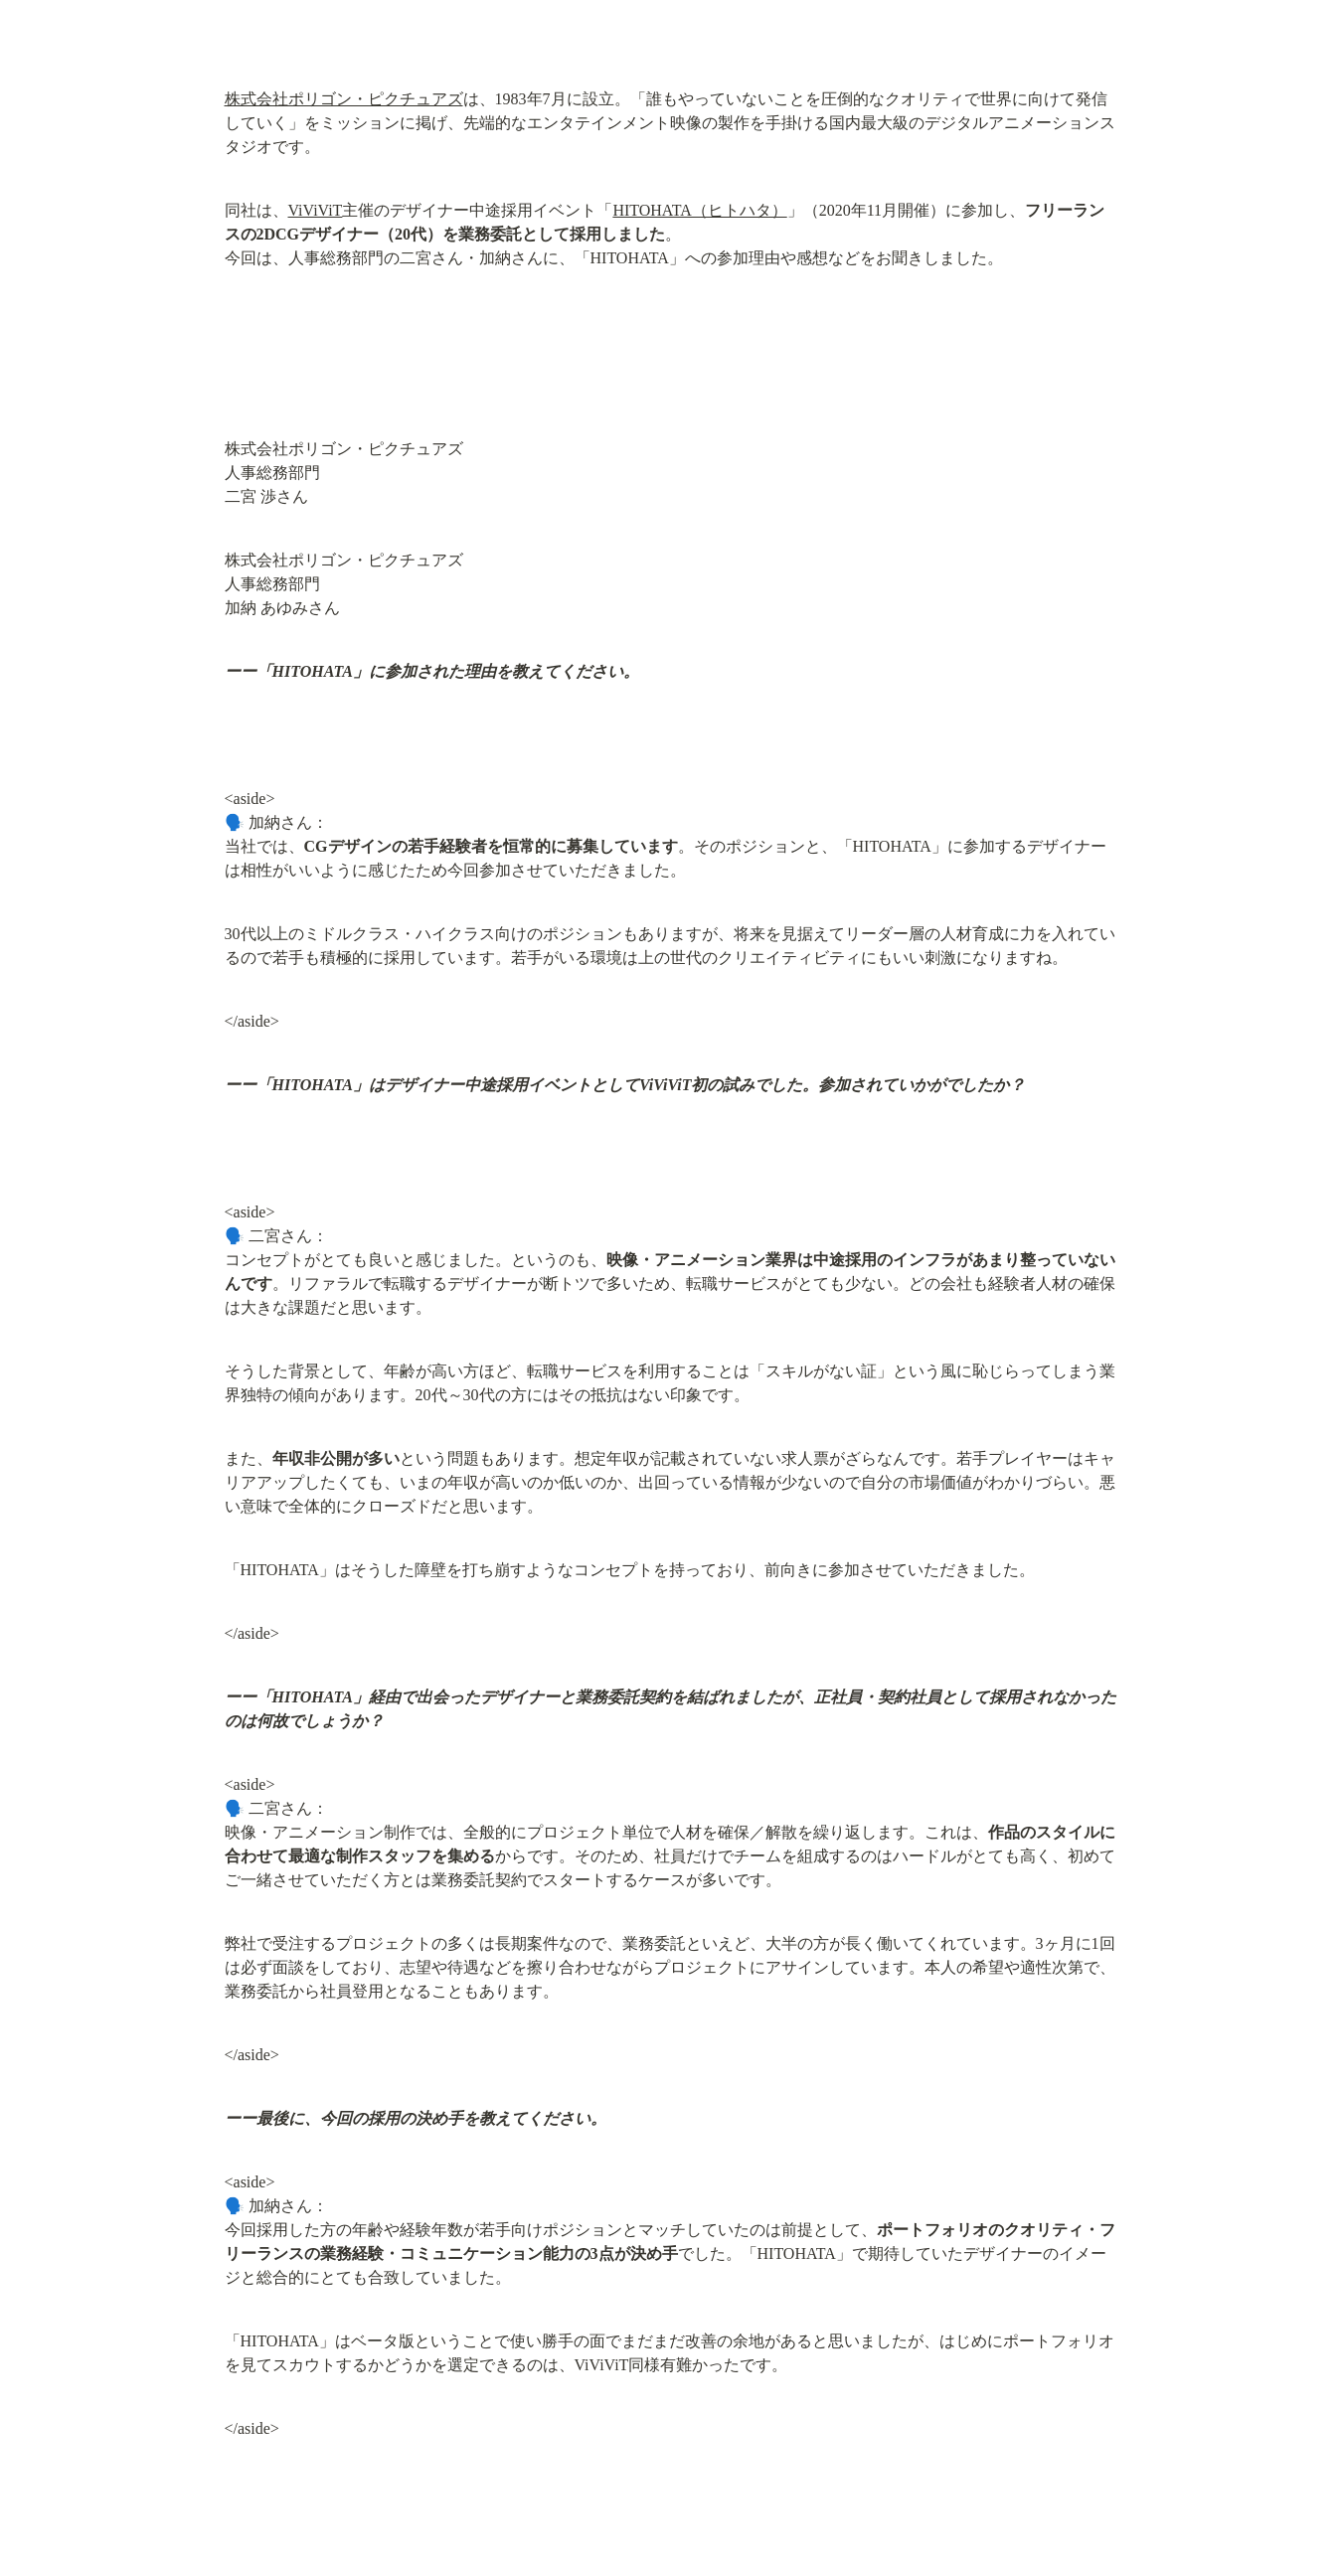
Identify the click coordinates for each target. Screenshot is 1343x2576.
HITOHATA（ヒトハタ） (699, 210)
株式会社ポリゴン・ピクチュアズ (344, 98)
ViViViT (315, 210)
